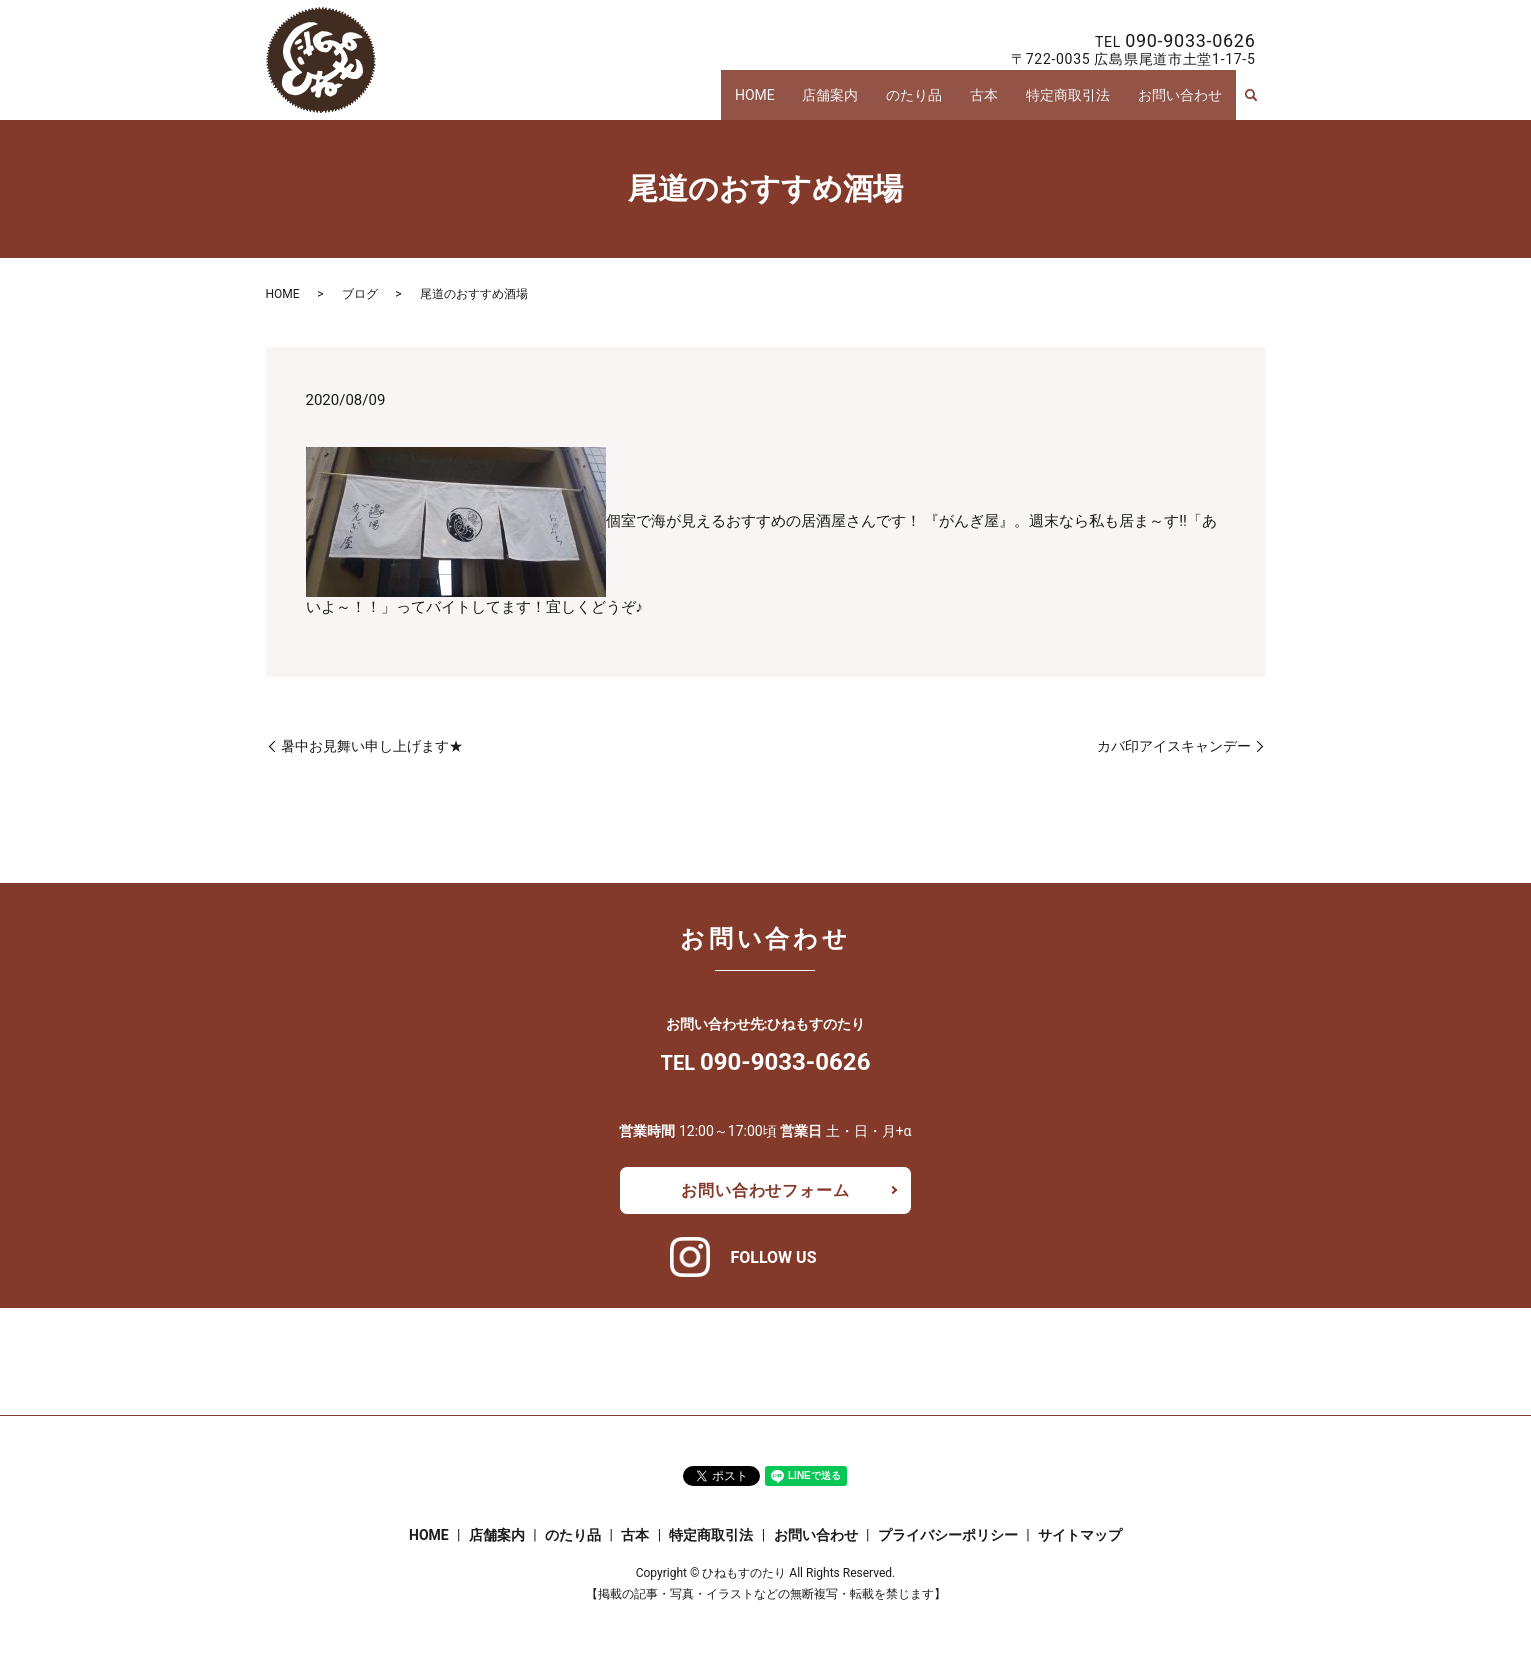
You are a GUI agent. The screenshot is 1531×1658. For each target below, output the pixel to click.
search (1251, 98)
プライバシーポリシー (948, 1535)
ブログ (360, 294)
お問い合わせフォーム (765, 1190)
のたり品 (933, 98)
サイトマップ (1080, 1535)
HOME (785, 98)
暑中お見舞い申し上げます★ (372, 746)
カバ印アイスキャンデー (1174, 746)
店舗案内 (855, 98)
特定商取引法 (1076, 98)
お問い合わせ (1182, 98)
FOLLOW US (773, 1257)
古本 (998, 98)
